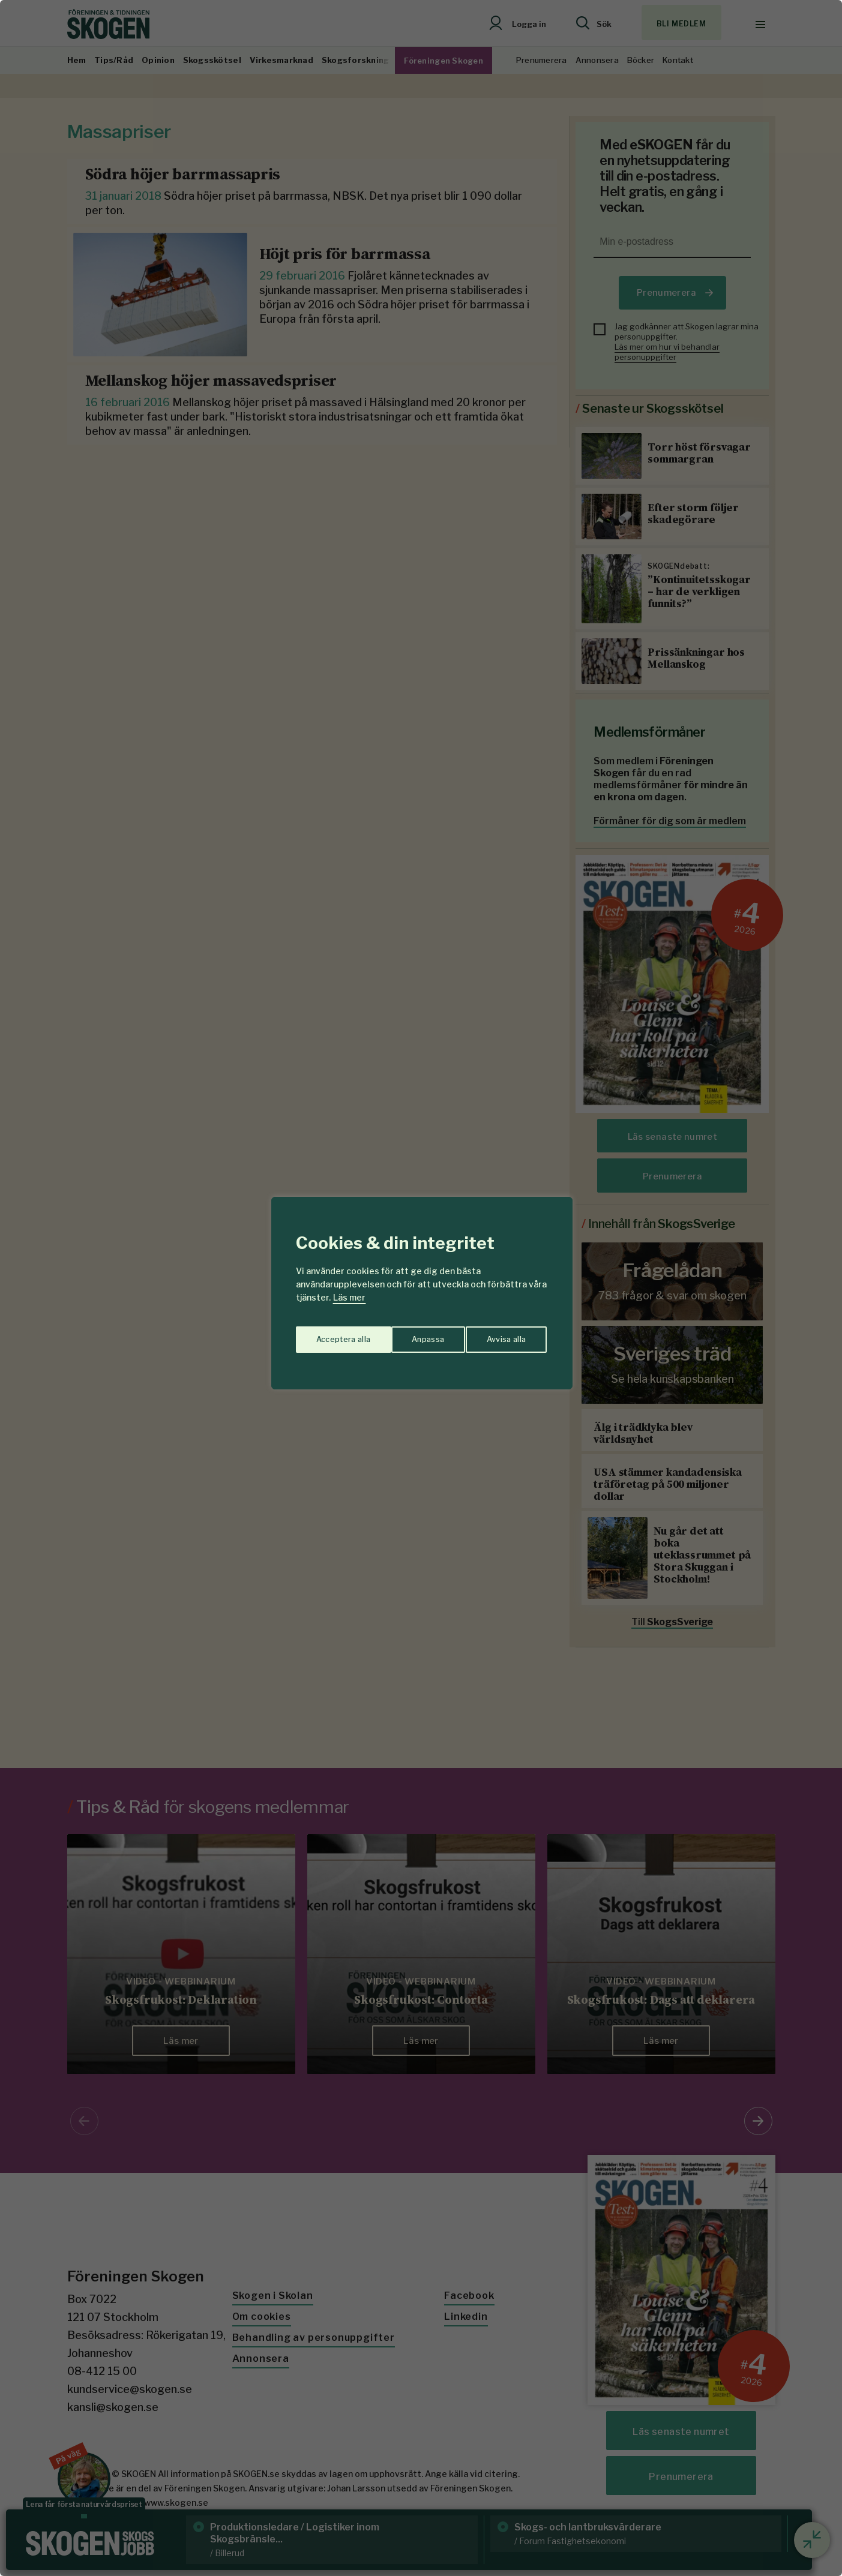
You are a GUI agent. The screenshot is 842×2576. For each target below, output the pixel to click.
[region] (421, 1288)
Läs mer (349, 1297)
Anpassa (329, 1335)
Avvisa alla (409, 1335)
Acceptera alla (500, 1335)
